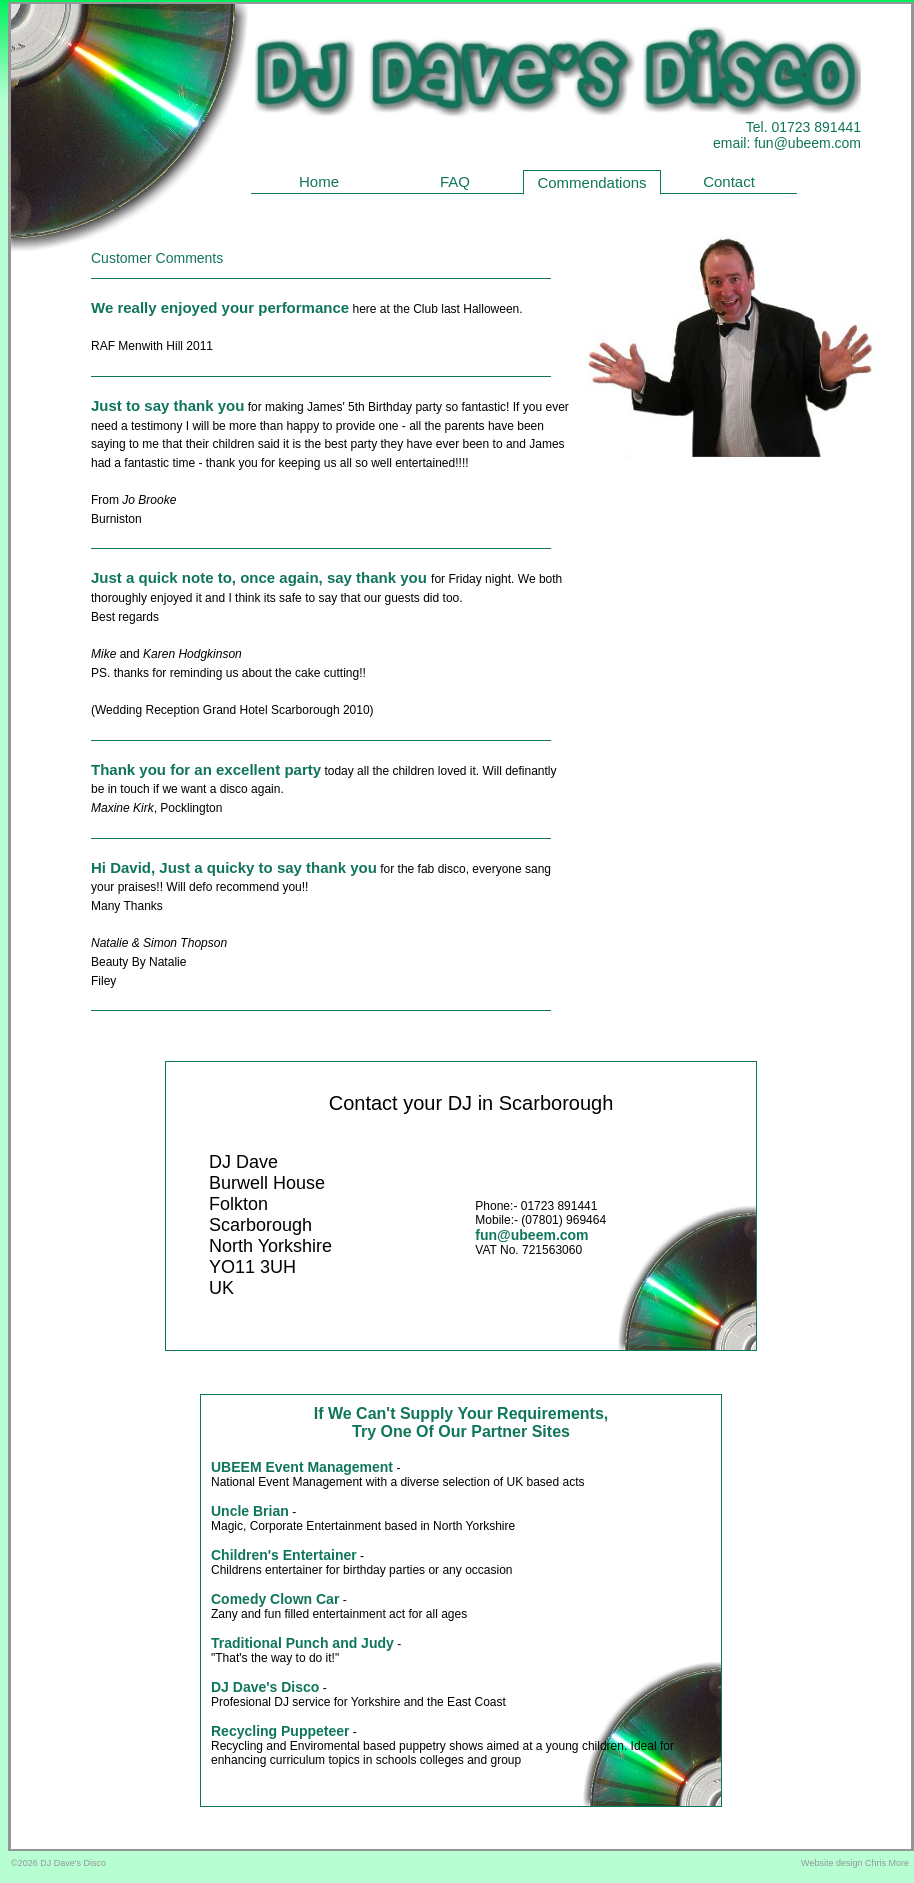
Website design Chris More (855, 1863)
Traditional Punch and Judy (302, 1643)
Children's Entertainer (284, 1555)
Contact (729, 181)
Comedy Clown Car (275, 1599)
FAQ (455, 181)
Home (319, 181)
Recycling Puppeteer (280, 1731)
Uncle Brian (250, 1511)
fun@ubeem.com (807, 143)
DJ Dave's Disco (265, 1687)
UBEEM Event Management (302, 1467)
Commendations (591, 182)
